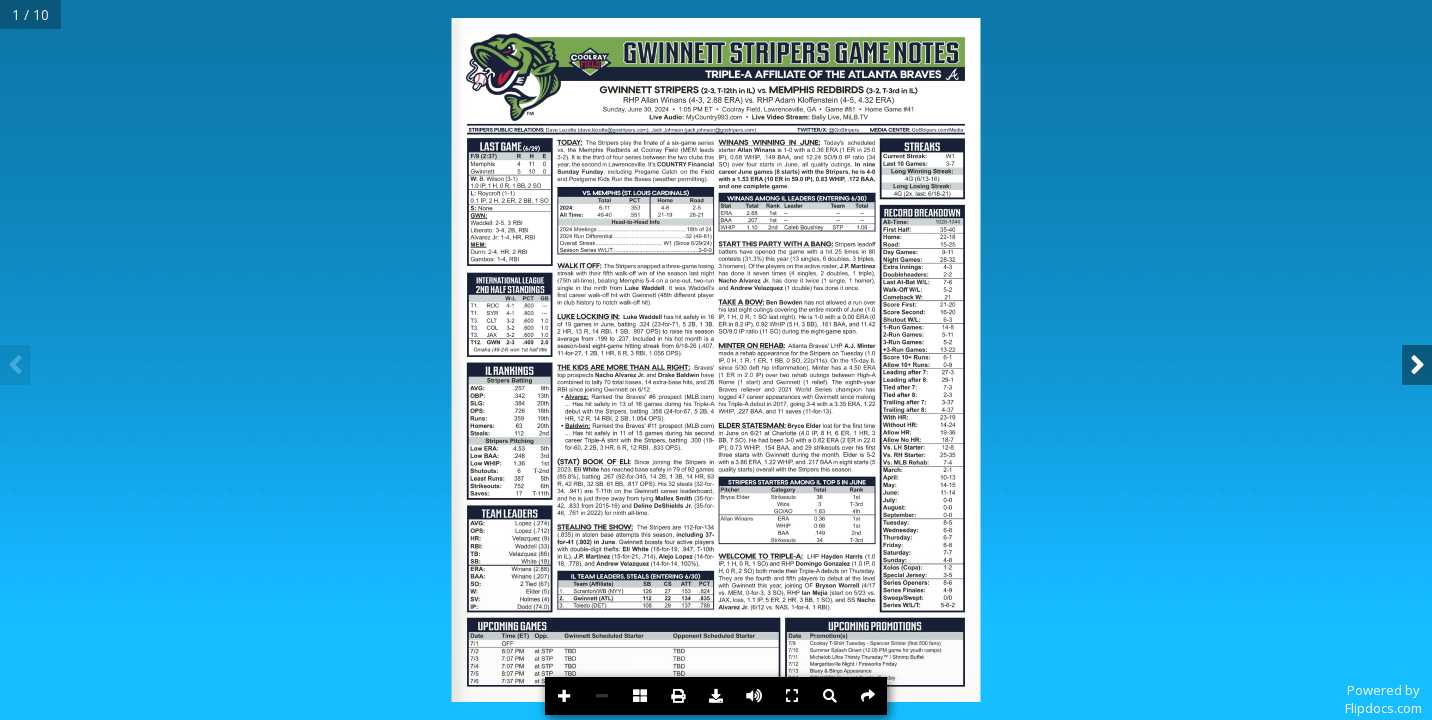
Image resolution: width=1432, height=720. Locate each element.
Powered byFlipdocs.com (1383, 699)
